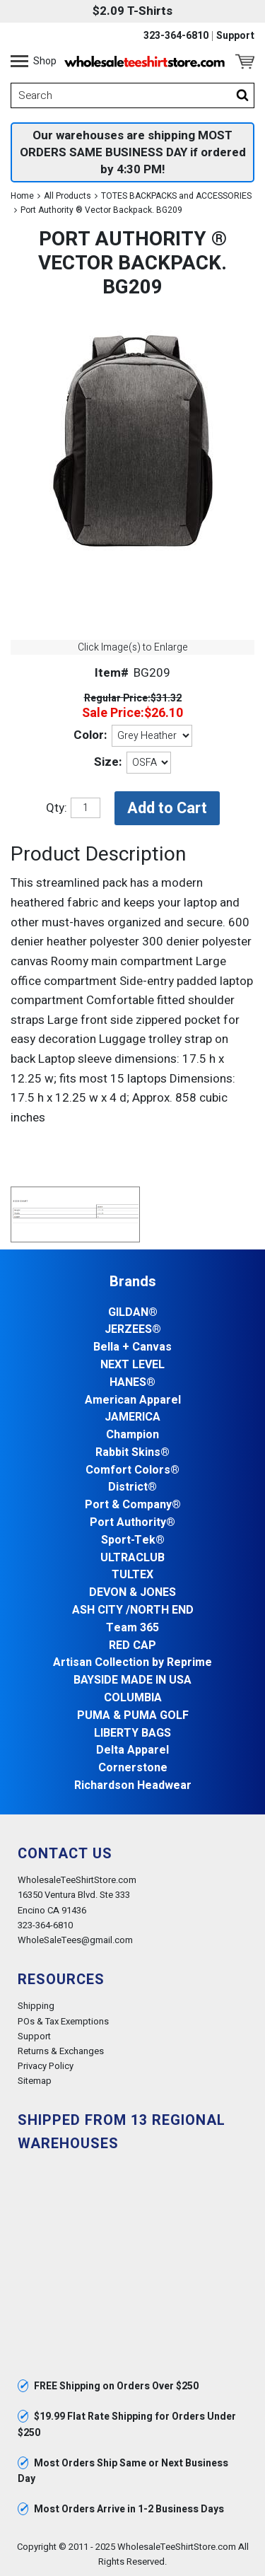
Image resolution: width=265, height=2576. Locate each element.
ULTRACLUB (132, 1558)
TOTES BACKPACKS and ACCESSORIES (176, 196)
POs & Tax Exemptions (63, 2021)
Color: (90, 735)
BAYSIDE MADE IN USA (132, 1680)
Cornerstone (132, 1768)
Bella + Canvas (132, 1347)
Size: (108, 762)
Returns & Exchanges (61, 2051)
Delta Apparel (132, 1750)
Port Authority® (132, 1522)
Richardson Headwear (133, 1785)
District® (132, 1487)
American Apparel (133, 1400)
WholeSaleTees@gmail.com (75, 1940)
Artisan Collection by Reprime (132, 1662)
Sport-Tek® (133, 1540)
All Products (67, 196)
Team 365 (132, 1628)
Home (22, 196)
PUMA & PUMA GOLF (133, 1715)
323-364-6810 (175, 36)
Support (235, 36)
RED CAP (132, 1645)
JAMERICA (132, 1417)
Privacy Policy (45, 2066)
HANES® (132, 1382)
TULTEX (132, 1575)
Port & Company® (133, 1505)
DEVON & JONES (132, 1592)
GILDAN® (133, 1312)
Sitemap (35, 2080)
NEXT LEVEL (132, 1365)
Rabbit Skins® (132, 1452)
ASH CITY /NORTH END (133, 1610)
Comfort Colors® (132, 1470)
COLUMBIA (133, 1698)
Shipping (36, 2005)
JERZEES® (133, 1329)
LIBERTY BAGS (132, 1733)
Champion (132, 1435)
